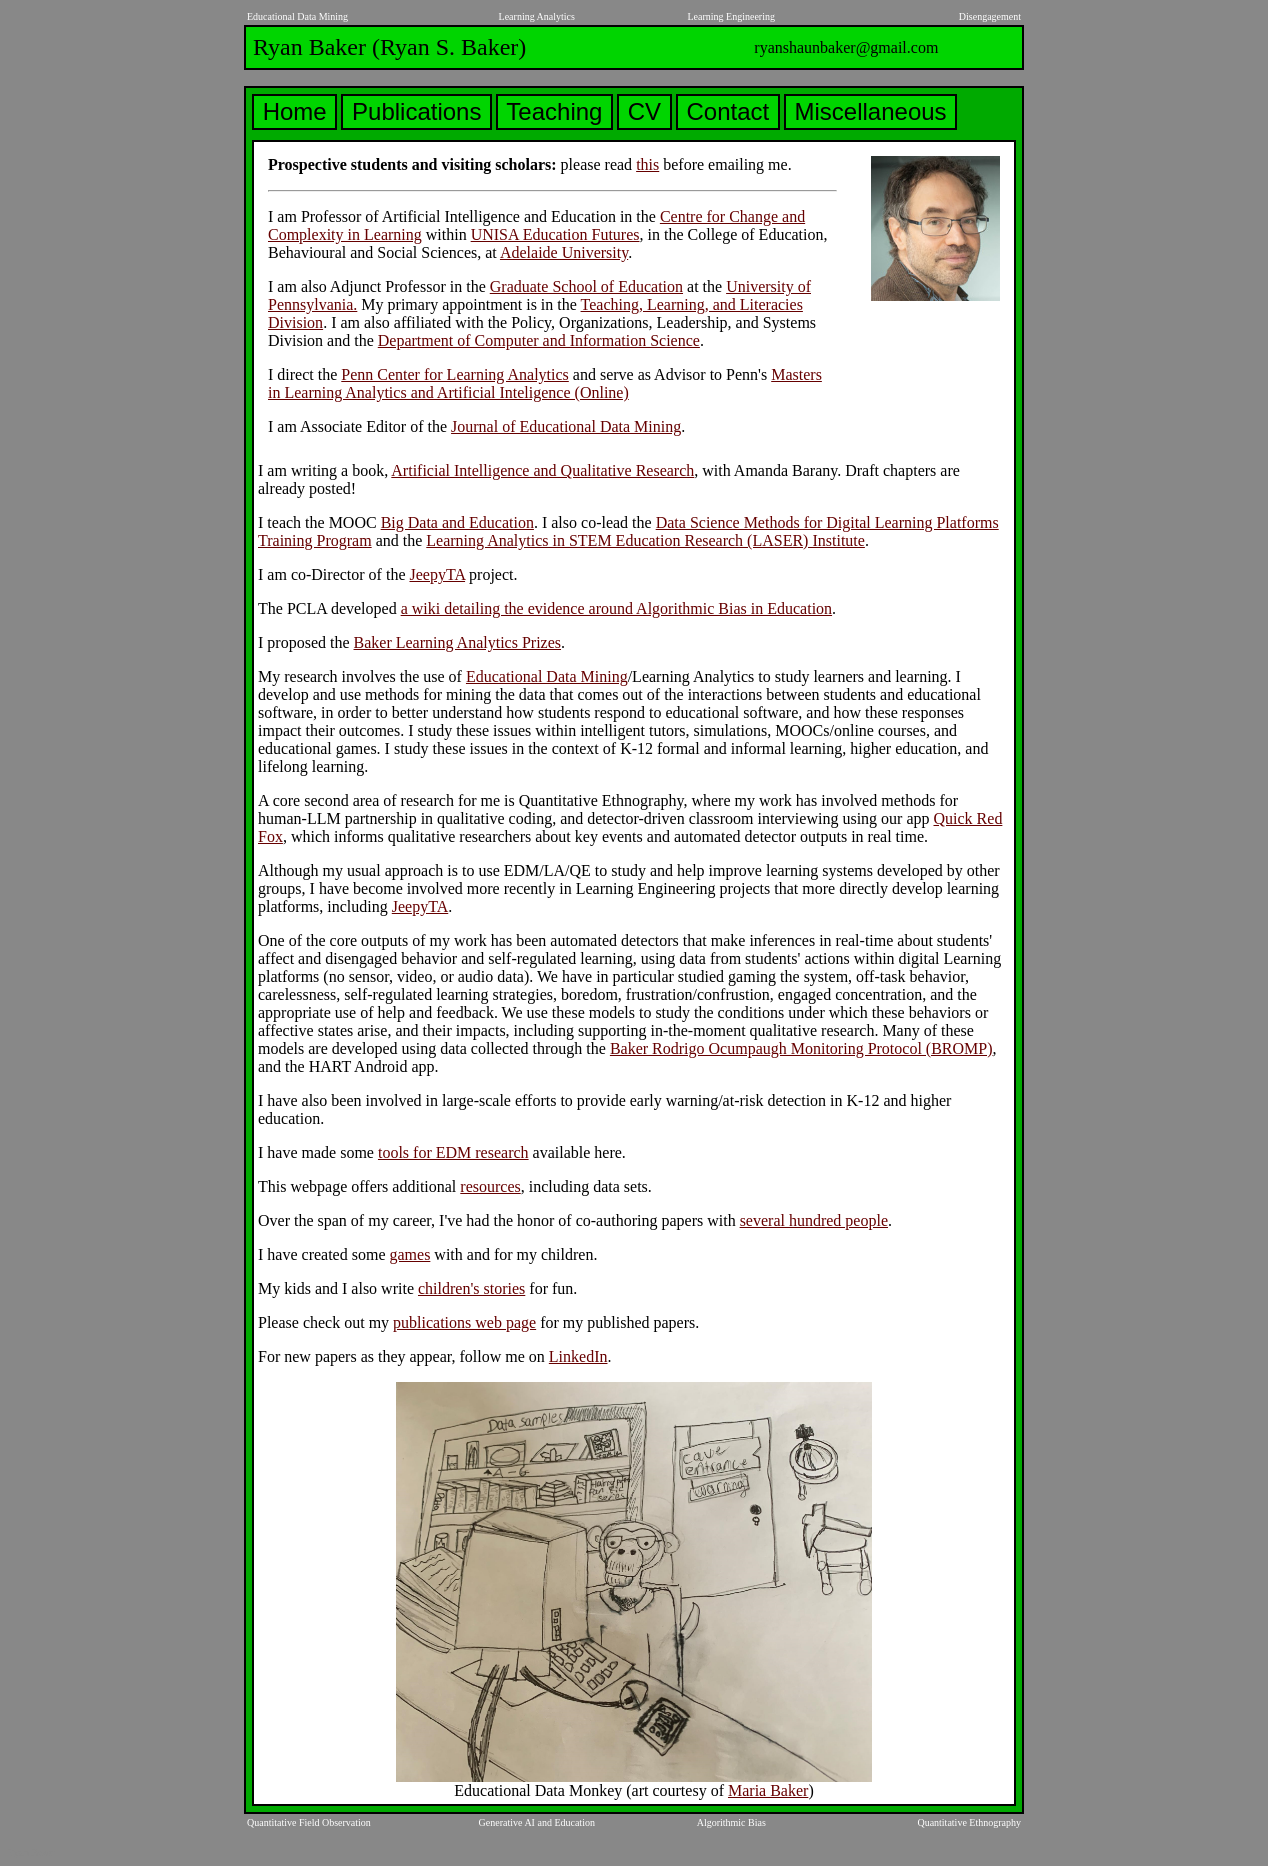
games (409, 1254)
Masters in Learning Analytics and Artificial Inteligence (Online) (545, 383)
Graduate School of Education (586, 286)
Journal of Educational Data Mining (566, 426)
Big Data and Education (457, 522)
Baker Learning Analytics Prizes (458, 642)
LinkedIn (578, 1356)
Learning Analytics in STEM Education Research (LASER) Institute (645, 540)
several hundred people (814, 1220)
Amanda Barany (785, 470)
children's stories (471, 1288)
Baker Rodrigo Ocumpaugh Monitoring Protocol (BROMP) (801, 1048)
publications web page (464, 1322)
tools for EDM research (453, 1152)
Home (294, 111)
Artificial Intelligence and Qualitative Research (542, 470)
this (647, 164)
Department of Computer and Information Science (539, 340)
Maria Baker (768, 1790)
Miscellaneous (870, 111)
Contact (728, 111)
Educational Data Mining (547, 676)
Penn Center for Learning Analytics (455, 374)
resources (490, 1186)
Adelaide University (564, 252)
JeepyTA (437, 574)
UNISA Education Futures (555, 234)
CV (644, 111)
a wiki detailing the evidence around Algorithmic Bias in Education (616, 608)
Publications (416, 111)
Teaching (554, 111)
